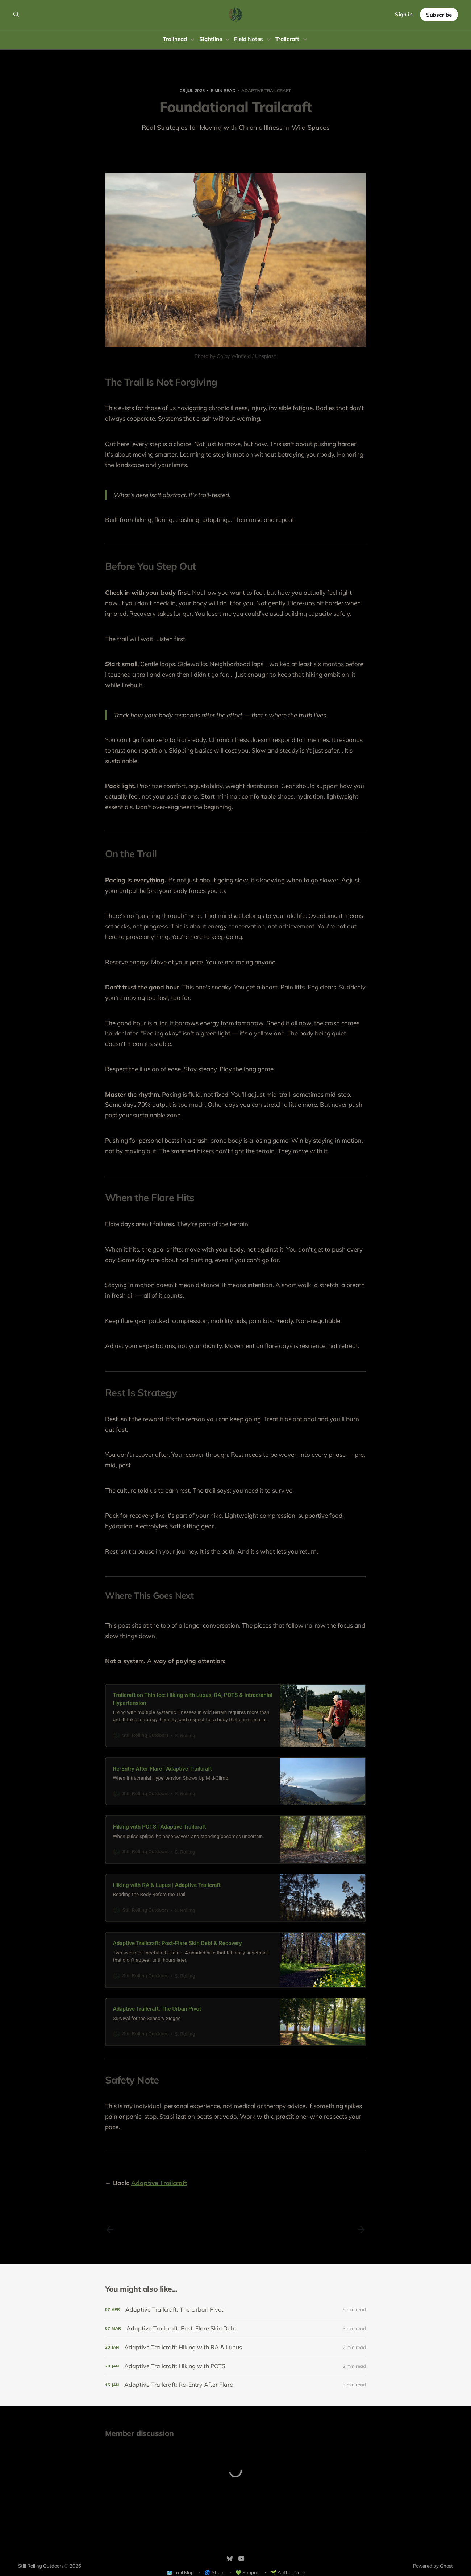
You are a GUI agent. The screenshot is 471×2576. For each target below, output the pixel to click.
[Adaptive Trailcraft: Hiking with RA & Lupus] (235, 2347)
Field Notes (248, 39)
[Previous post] (109, 2229)
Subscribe (439, 14)
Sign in (404, 14)
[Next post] (361, 2229)
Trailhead (175, 39)
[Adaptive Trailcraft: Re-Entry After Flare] (235, 2384)
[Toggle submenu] (192, 39)
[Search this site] (16, 14)
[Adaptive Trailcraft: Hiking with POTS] (235, 2366)
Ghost (446, 2566)
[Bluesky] (230, 2558)
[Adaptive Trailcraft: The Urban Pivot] (235, 2309)
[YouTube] (241, 2558)
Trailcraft (287, 39)
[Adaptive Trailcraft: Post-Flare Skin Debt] (235, 2328)
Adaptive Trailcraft (266, 90)
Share (236, 148)
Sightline (210, 39)
